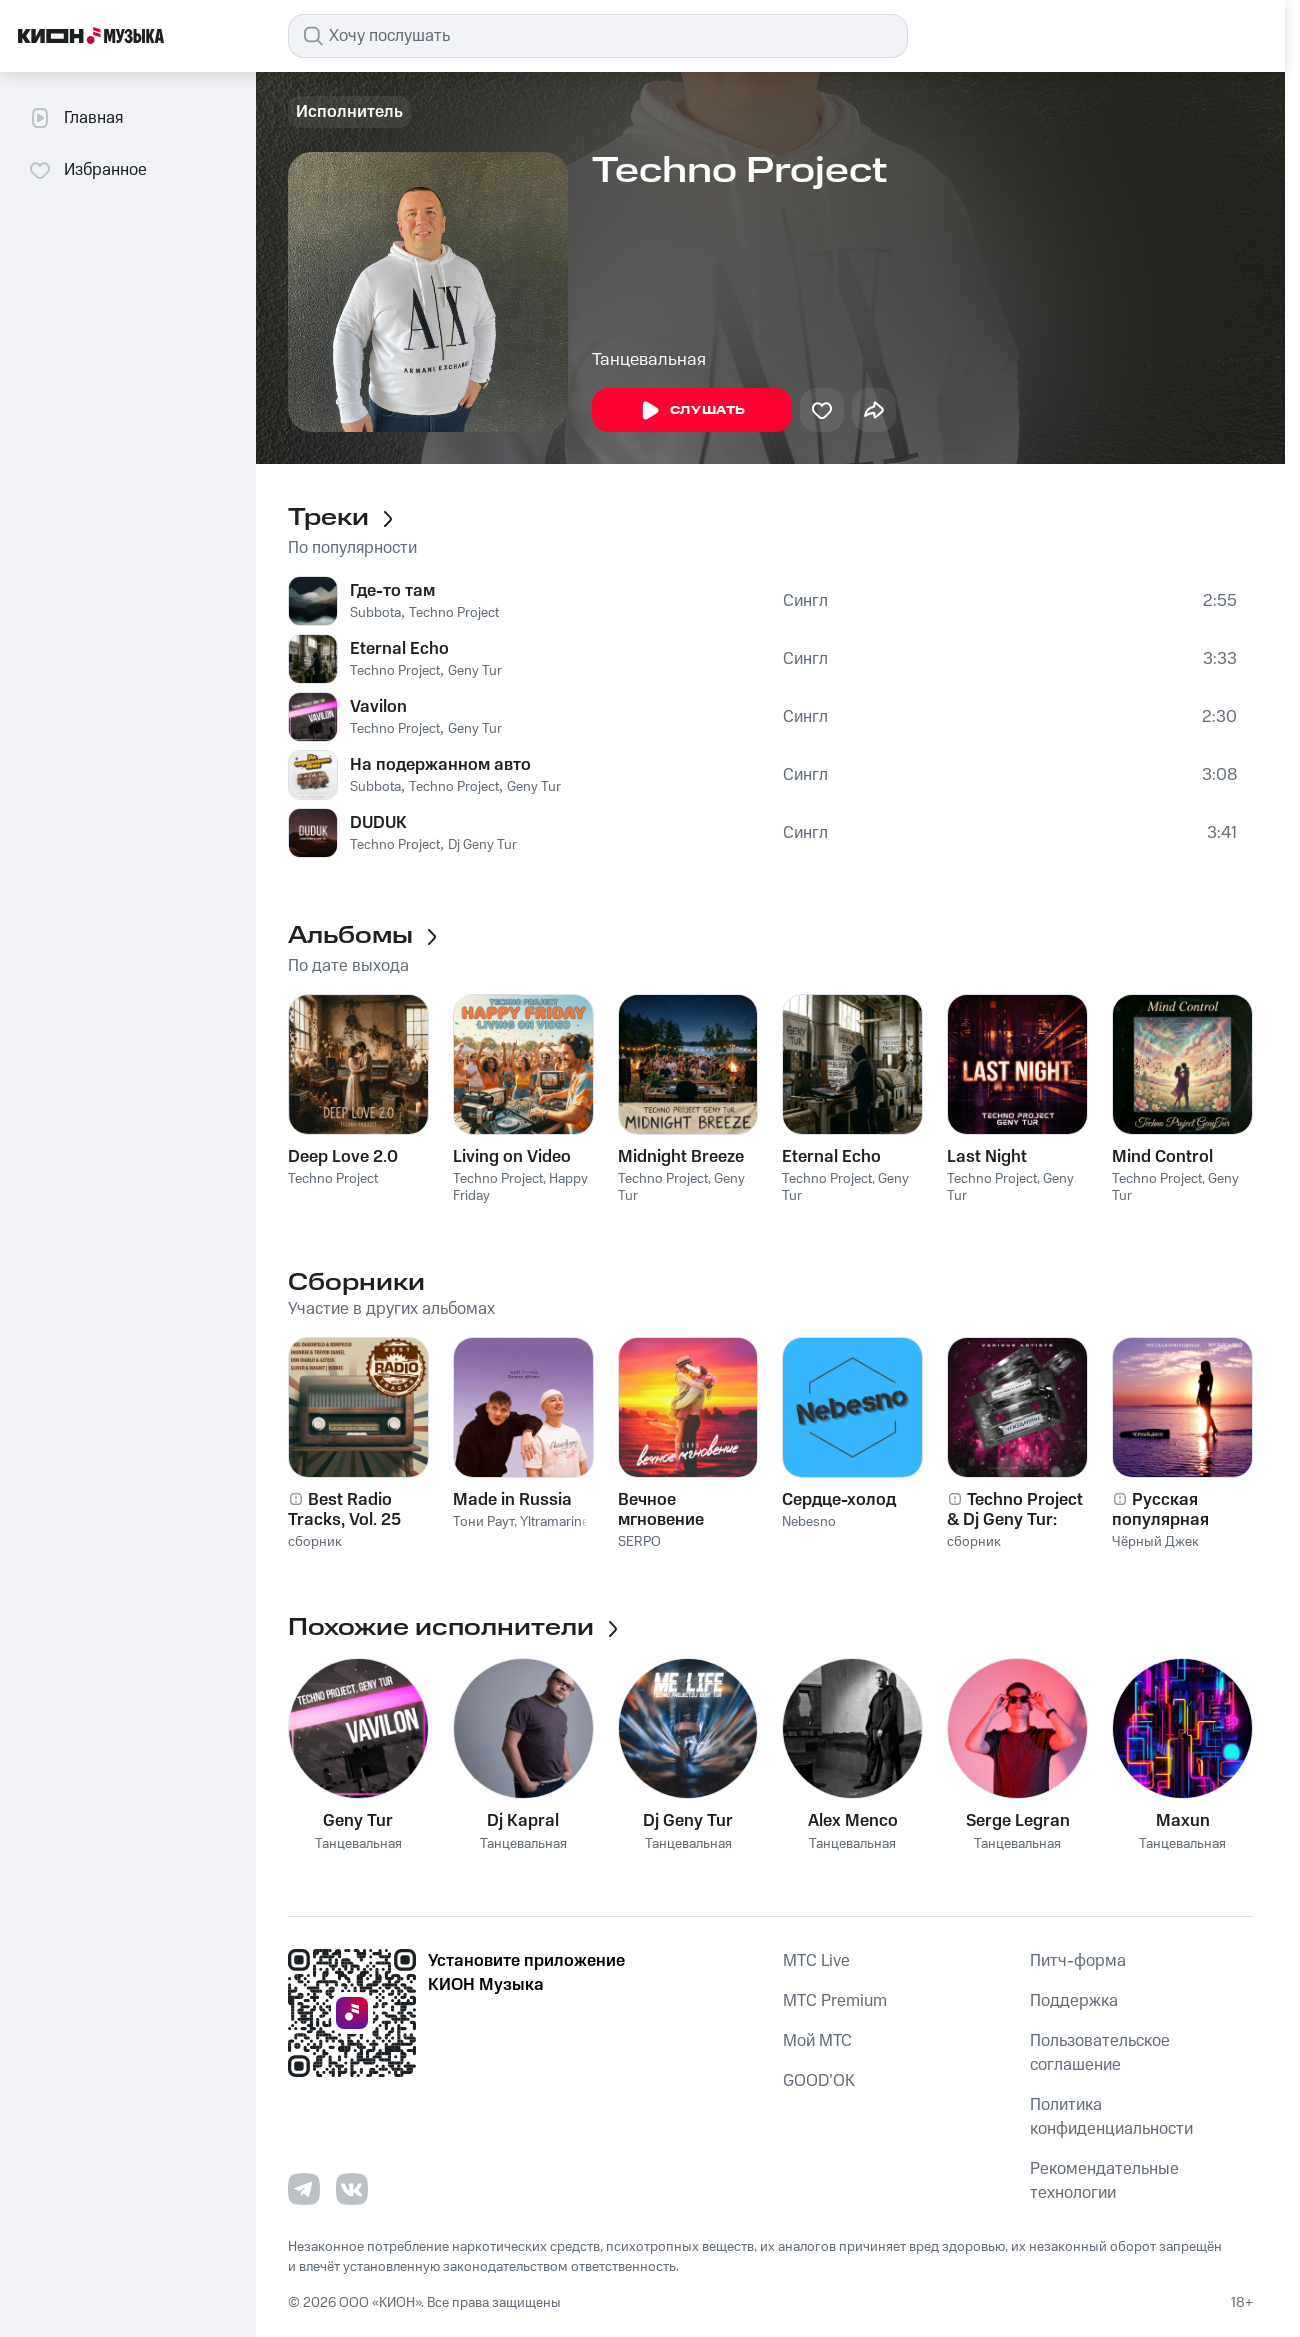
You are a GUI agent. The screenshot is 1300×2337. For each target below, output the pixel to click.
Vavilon (378, 707)
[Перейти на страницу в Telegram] (304, 2189)
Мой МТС (817, 2041)
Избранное (87, 170)
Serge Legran (1018, 1821)
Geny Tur (475, 671)
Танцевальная (649, 360)
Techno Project (454, 613)
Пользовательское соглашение (1100, 2053)
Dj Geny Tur (482, 845)
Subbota (375, 613)
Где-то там (392, 591)
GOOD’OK (819, 2081)
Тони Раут (483, 1522)
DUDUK (378, 823)
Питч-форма (1078, 1961)
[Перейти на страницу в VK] (352, 2189)
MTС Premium (835, 2001)
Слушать (692, 411)
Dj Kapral (523, 1821)
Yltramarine (554, 1522)
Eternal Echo (399, 649)
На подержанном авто (440, 765)
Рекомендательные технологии (1104, 2181)
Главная (75, 118)
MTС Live (816, 1961)
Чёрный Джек (1155, 1542)
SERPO (639, 1542)
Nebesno (809, 1522)
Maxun (1183, 1821)
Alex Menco (853, 1821)
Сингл (805, 601)
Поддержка (1074, 2001)
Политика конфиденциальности (1111, 2117)
